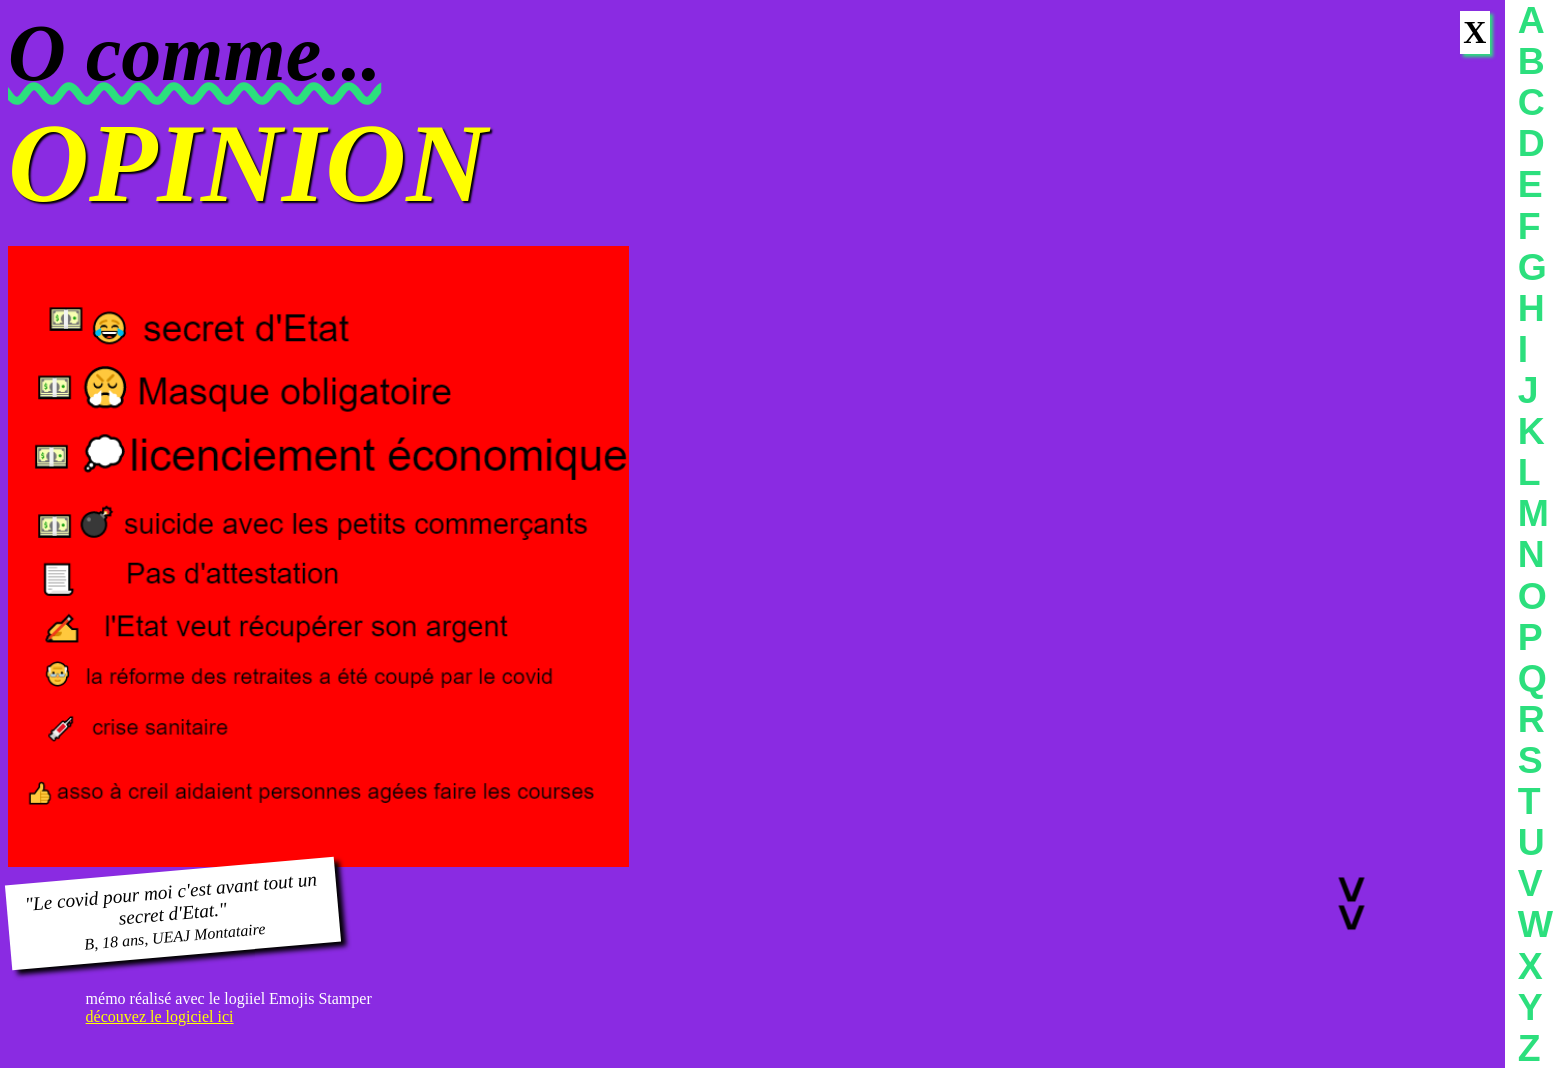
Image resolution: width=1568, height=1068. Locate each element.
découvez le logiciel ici (160, 1016)
